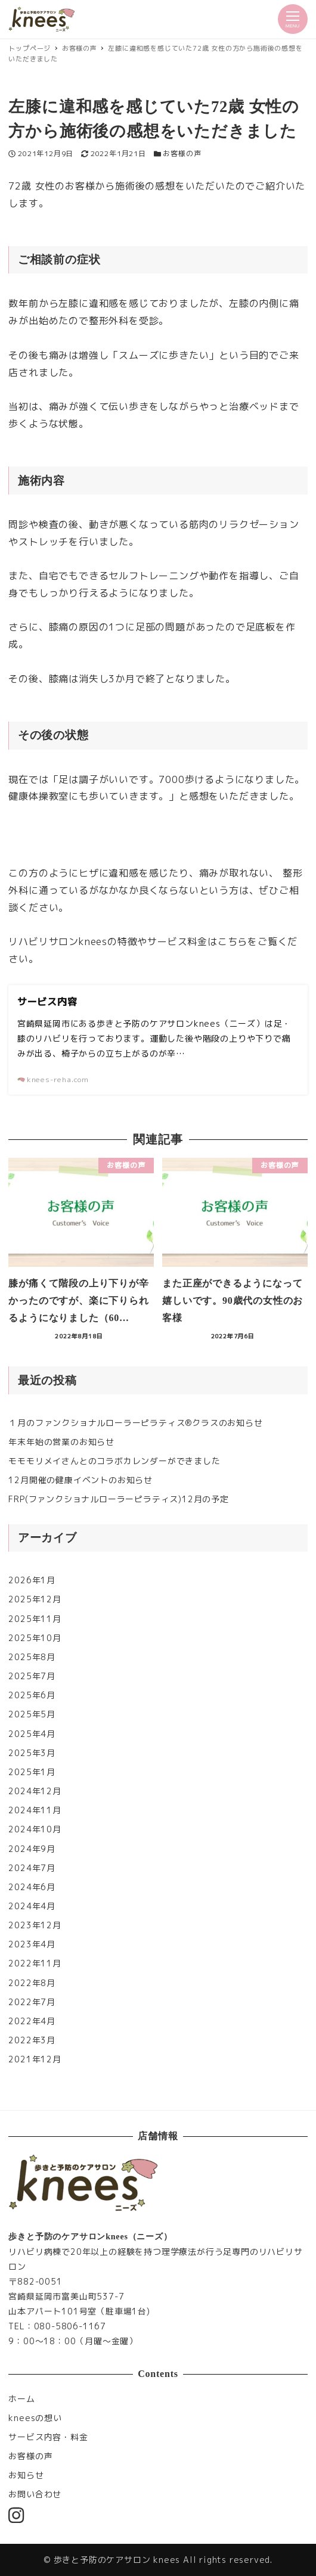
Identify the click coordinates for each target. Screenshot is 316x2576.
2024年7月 (31, 1867)
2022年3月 (31, 2040)
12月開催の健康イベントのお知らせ (80, 1480)
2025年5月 (31, 1714)
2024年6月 (31, 1887)
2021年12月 (34, 2059)
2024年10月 (34, 1829)
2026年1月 (31, 1580)
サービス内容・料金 (48, 2437)
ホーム (21, 2398)
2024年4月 (31, 1906)
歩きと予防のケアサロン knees (117, 2559)
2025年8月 (31, 1657)
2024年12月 (34, 1791)
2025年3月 (31, 1752)
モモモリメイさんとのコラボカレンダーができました (114, 1460)
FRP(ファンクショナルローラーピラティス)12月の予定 (118, 1499)
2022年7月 (31, 2002)
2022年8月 (31, 1982)
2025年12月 (34, 1599)
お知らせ (26, 2475)
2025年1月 (31, 1772)
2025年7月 (31, 1676)
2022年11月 (34, 1963)
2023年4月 (31, 1944)
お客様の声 (182, 153)
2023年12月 (34, 1925)
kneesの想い (34, 2417)
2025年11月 (34, 1618)
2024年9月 (31, 1848)
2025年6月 (31, 1695)
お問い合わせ (34, 2494)
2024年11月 (34, 1810)
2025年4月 (31, 1733)
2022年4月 (31, 2021)
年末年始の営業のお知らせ (61, 1441)
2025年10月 (34, 1637)
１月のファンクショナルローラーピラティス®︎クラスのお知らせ (135, 1422)
